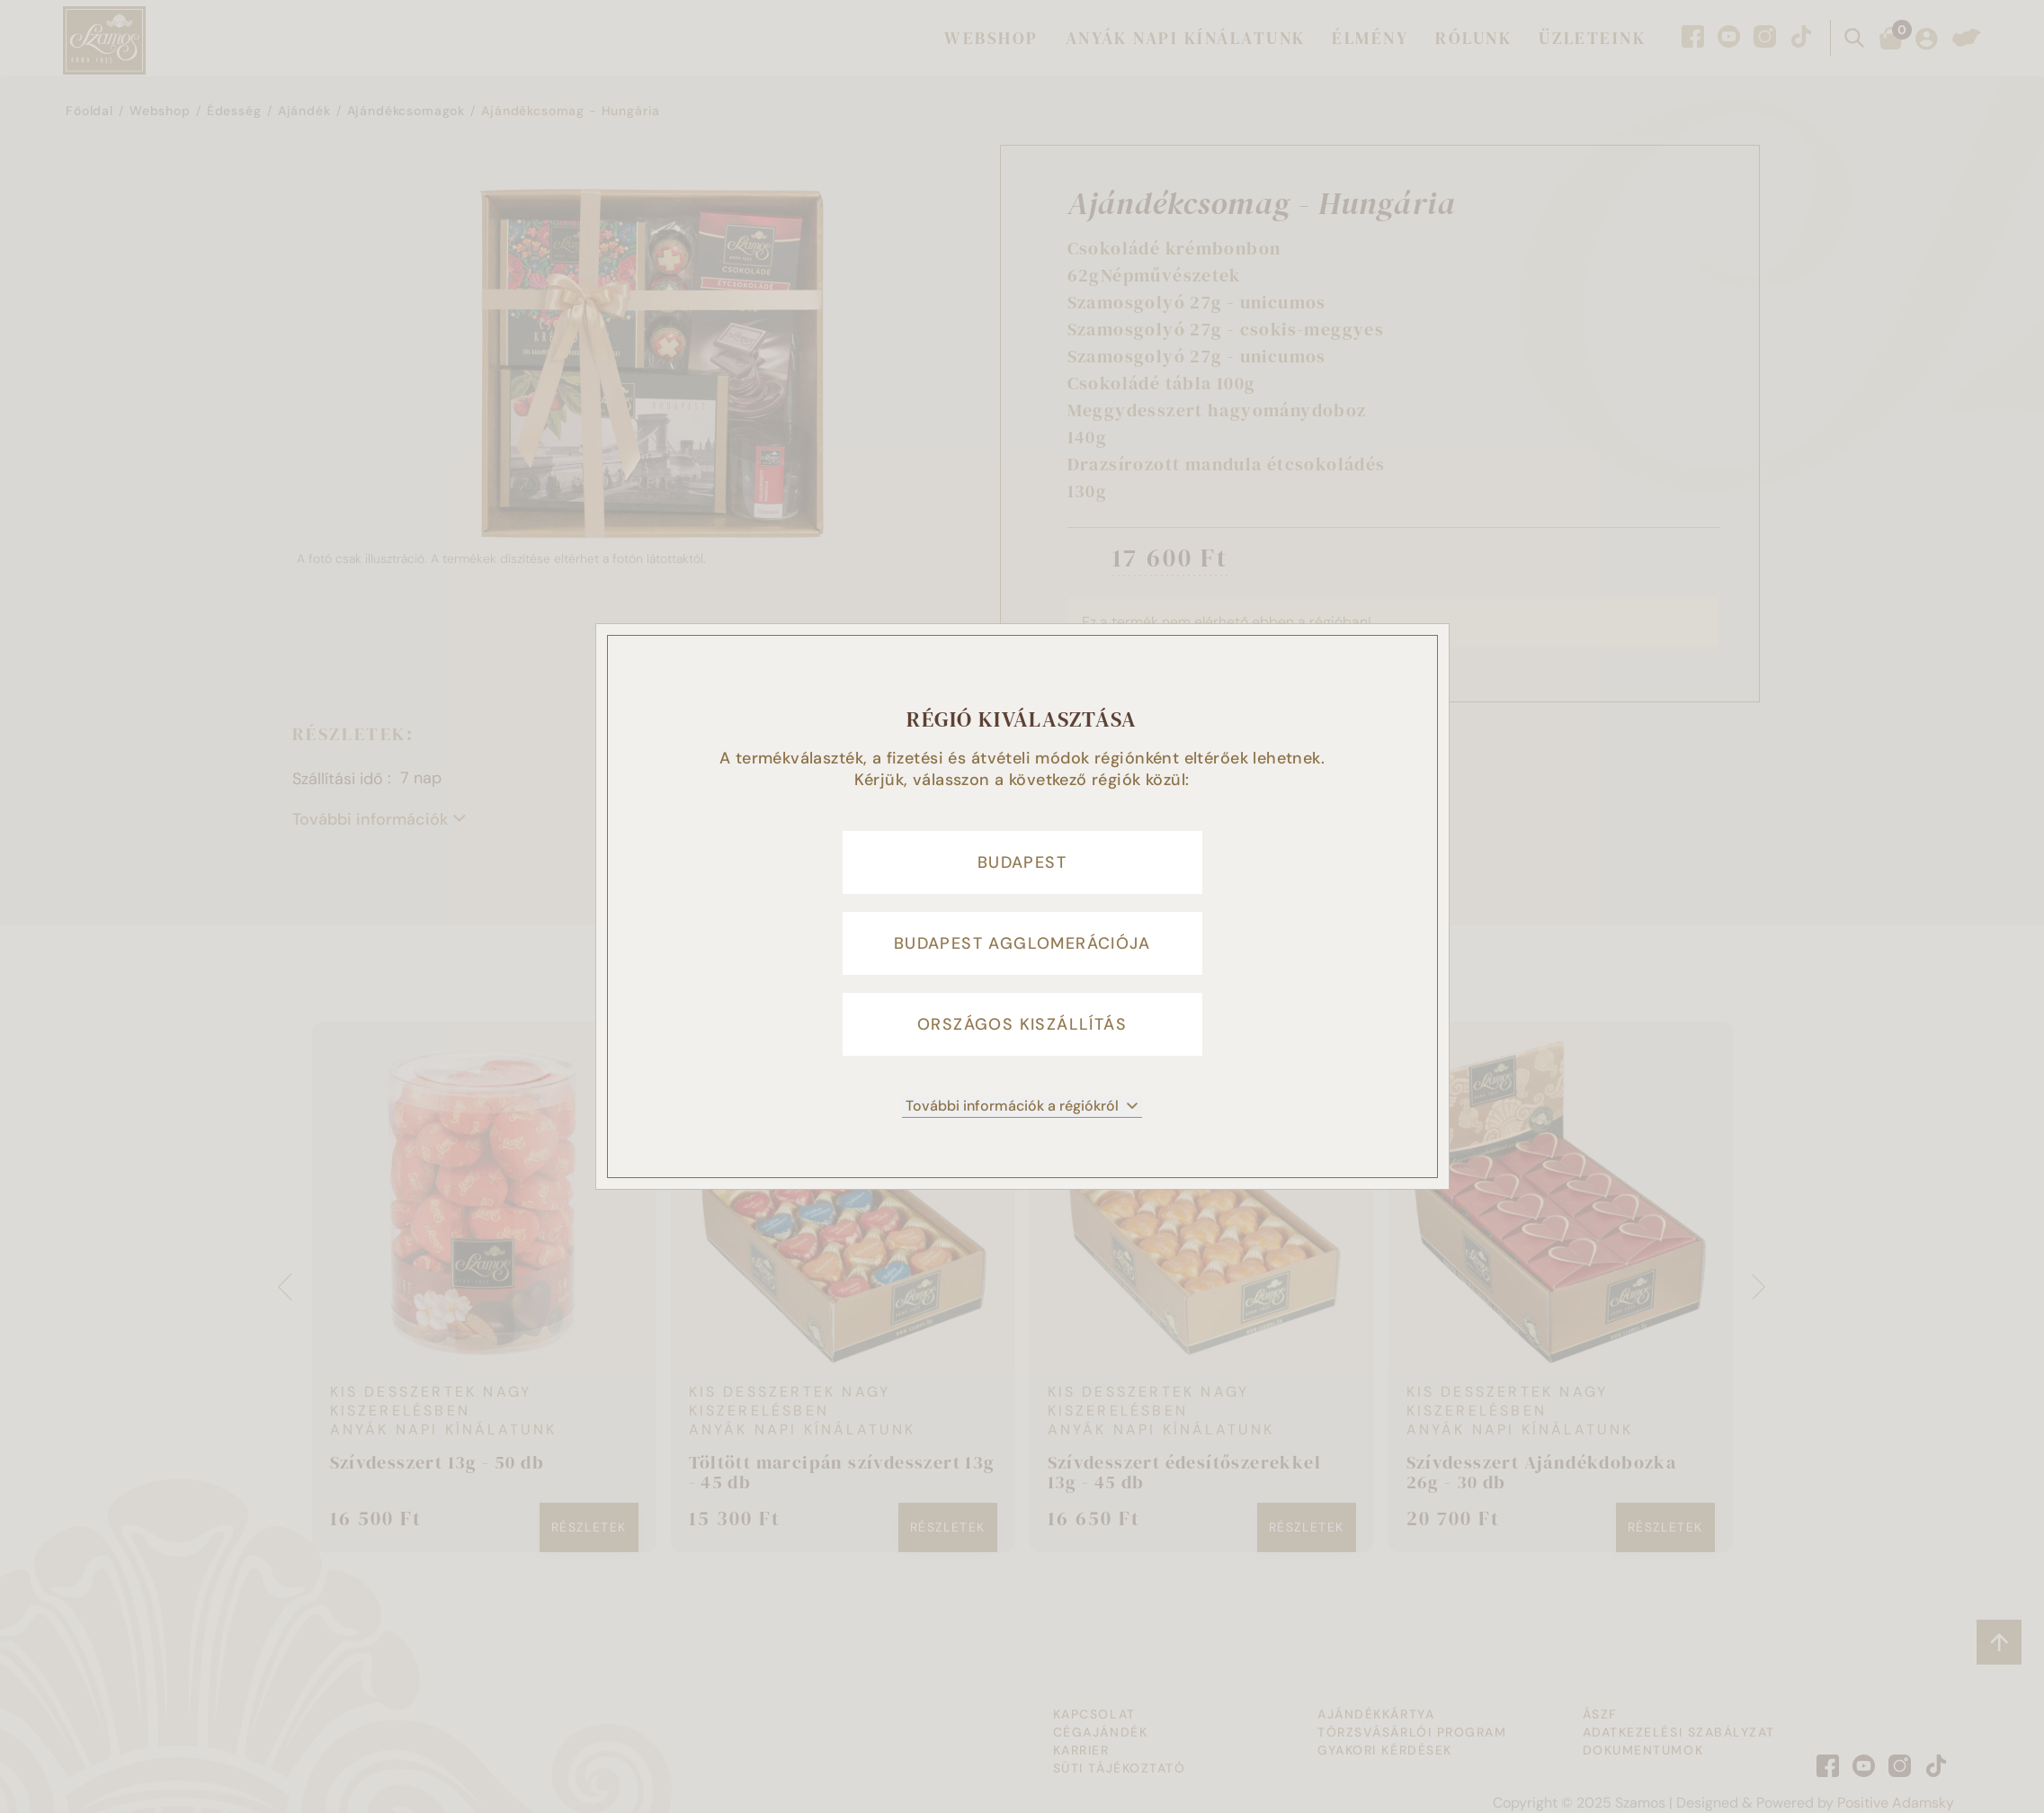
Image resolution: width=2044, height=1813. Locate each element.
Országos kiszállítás (1022, 1024)
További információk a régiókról (1022, 1105)
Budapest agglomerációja (1022, 943)
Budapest (1022, 862)
